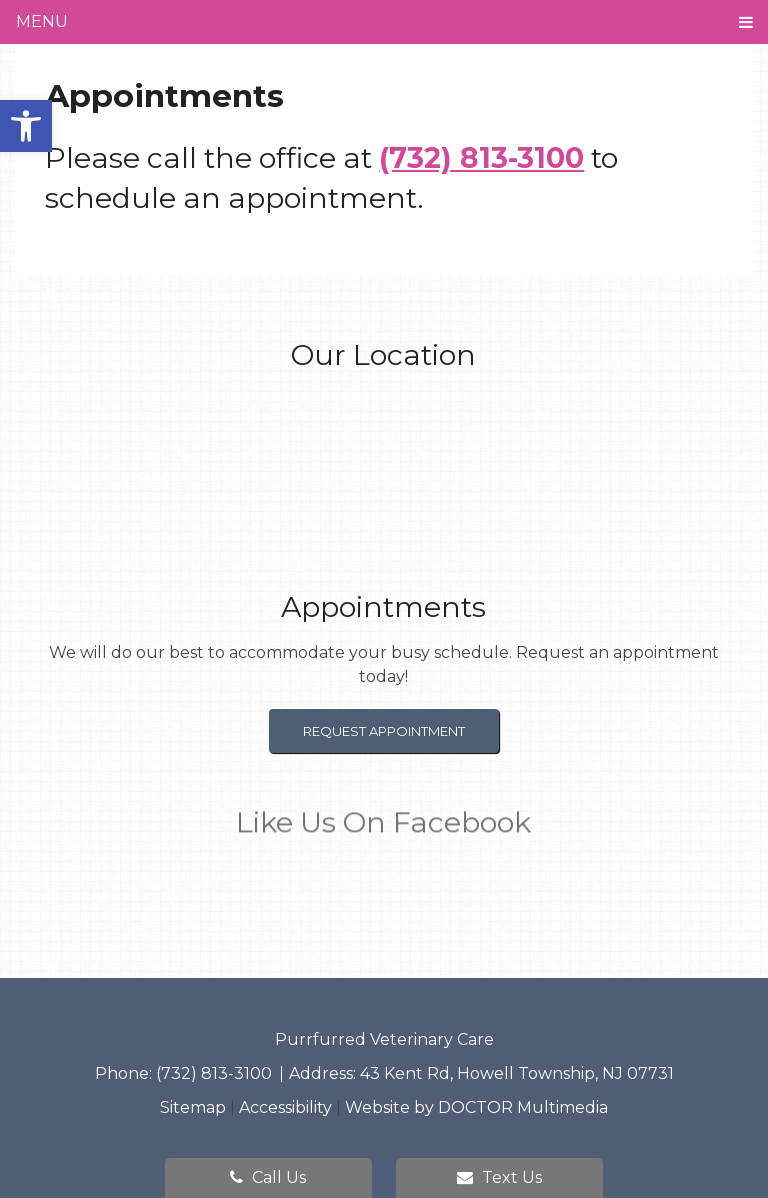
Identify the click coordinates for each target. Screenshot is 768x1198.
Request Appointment (384, 731)
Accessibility (285, 1107)
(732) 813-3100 (481, 157)
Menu (42, 21)
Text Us (499, 1177)
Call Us (268, 1177)
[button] (26, 126)
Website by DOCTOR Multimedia (476, 1107)
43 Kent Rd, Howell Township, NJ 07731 (517, 1073)
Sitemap (193, 1107)
